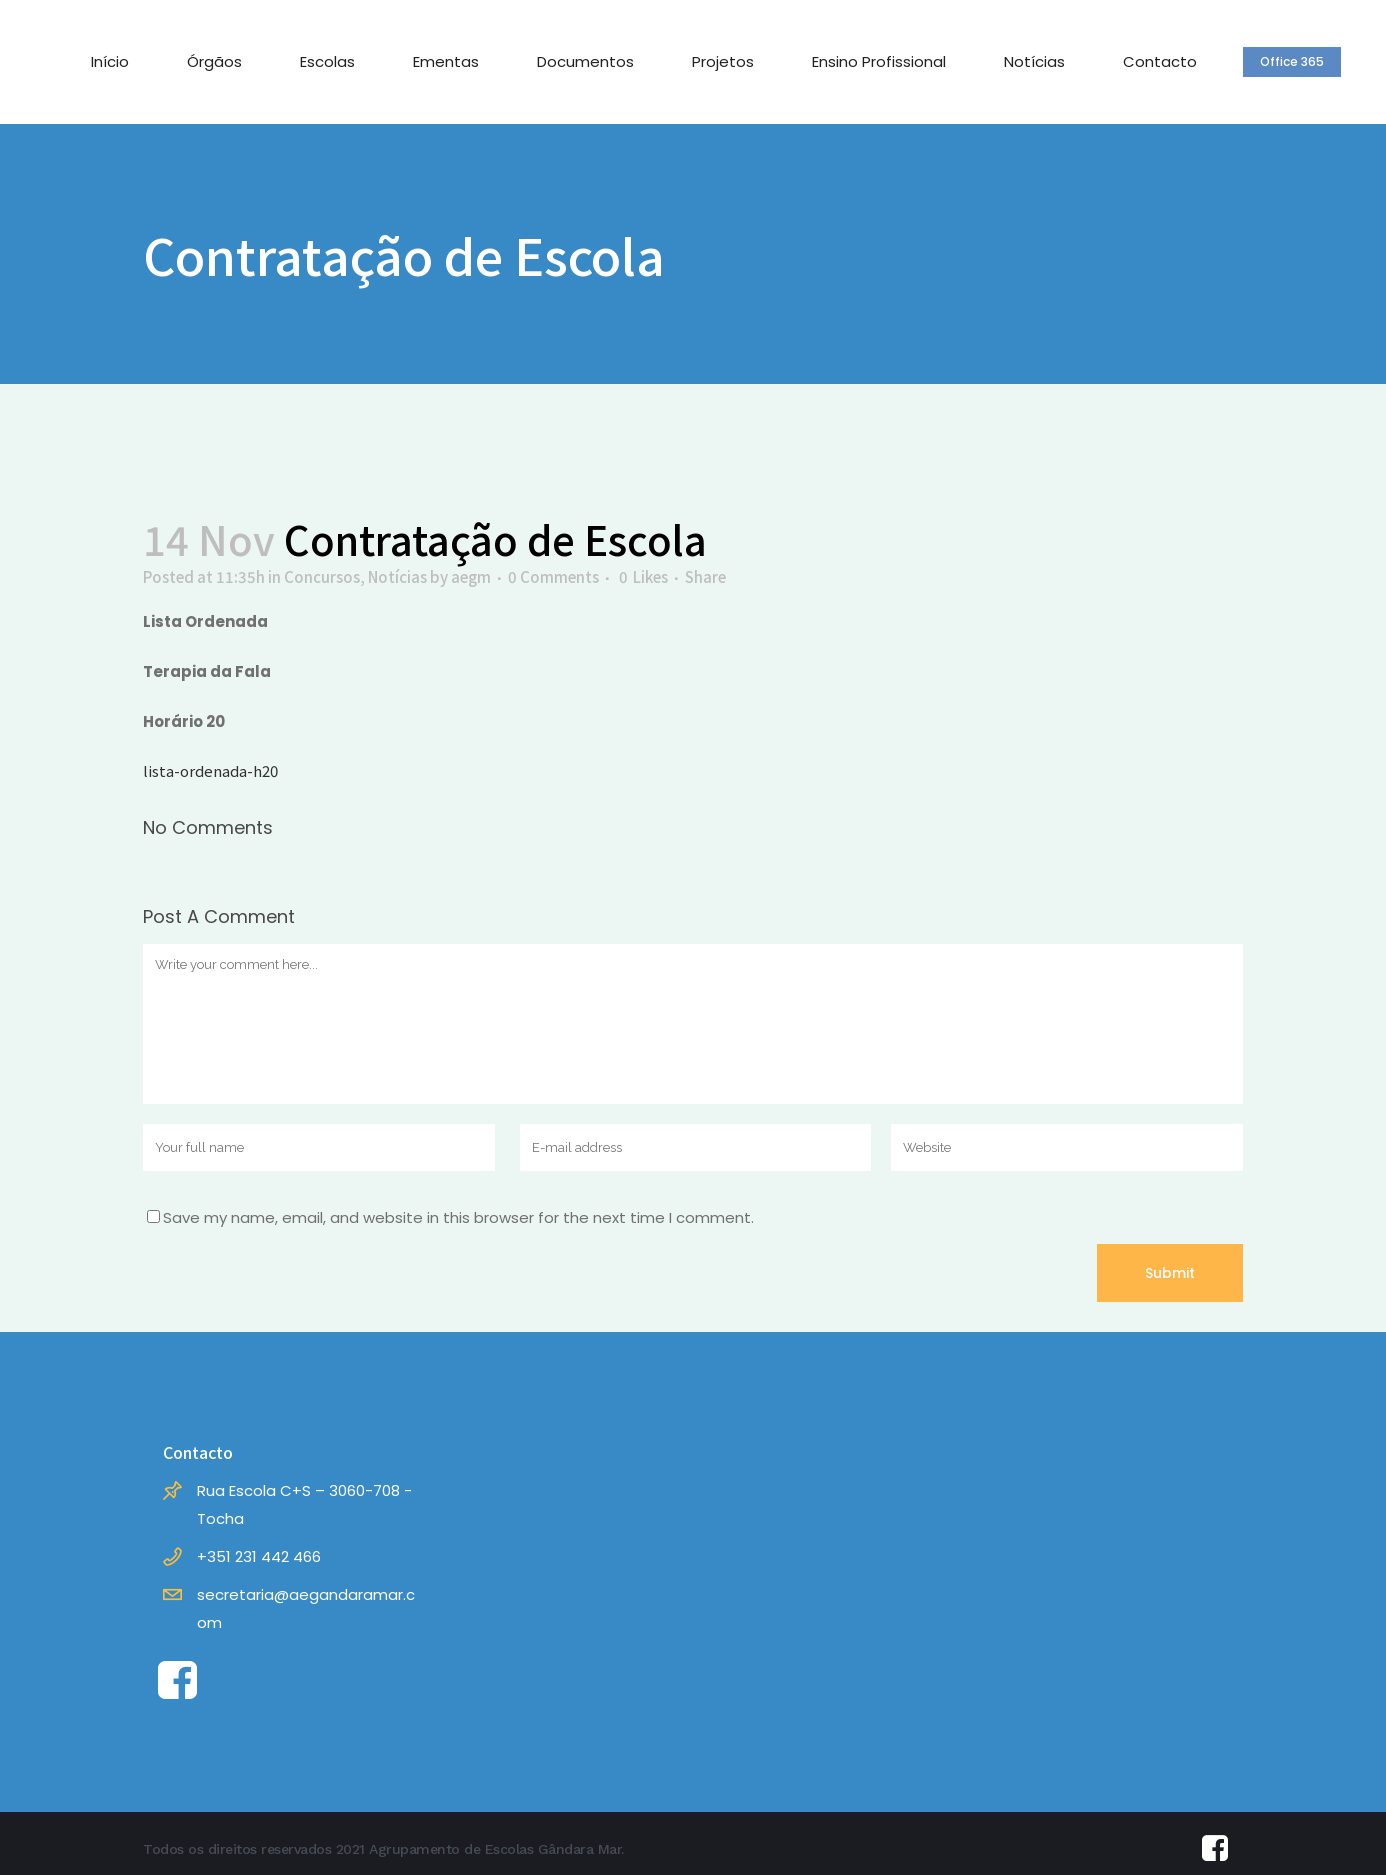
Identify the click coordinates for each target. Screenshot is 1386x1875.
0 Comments (553, 576)
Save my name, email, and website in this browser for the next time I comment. (458, 1217)
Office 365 (1292, 61)
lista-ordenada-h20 (210, 770)
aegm (471, 576)
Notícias (397, 576)
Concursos (322, 576)
